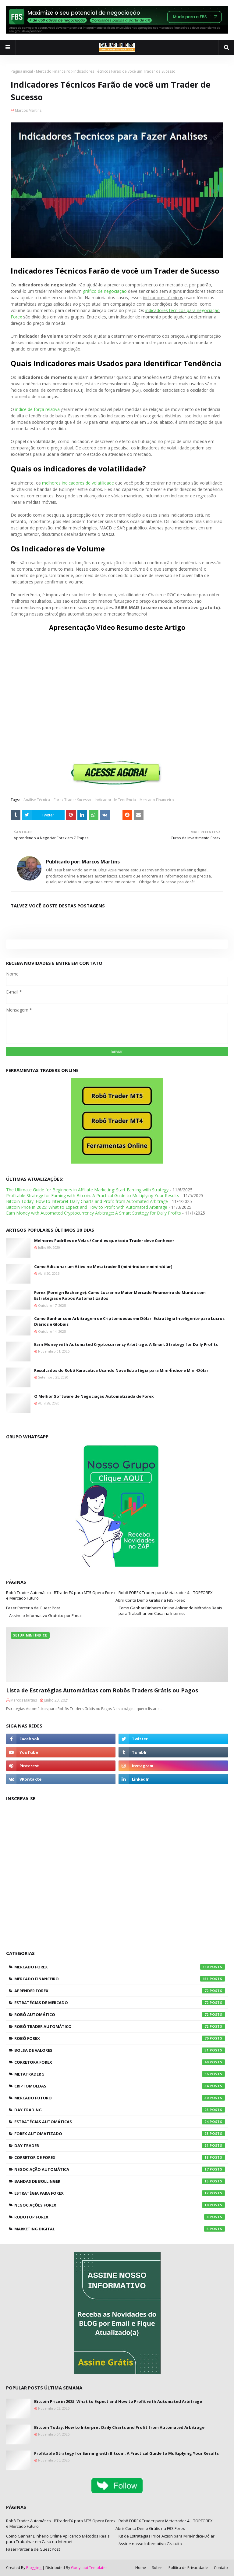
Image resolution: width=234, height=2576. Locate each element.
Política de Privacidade (188, 2567)
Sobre (157, 2567)
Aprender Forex (119, 1990)
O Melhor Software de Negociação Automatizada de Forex (94, 1396)
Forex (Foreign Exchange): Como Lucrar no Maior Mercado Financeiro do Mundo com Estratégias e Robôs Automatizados (120, 1295)
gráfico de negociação (105, 291)
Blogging (33, 2567)
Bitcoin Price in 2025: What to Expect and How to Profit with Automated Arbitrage (86, 1207)
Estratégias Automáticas (119, 2121)
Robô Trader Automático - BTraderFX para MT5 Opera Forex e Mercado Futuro (60, 1595)
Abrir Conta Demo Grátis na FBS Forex (150, 1600)
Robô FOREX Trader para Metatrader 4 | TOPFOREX (166, 1592)
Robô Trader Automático (119, 2026)
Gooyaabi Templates (89, 2567)
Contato (221, 2567)
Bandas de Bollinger (119, 2181)
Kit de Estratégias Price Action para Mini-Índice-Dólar (166, 2536)
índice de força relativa (37, 409)
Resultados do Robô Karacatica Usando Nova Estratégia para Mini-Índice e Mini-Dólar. (122, 1370)
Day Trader (119, 2145)
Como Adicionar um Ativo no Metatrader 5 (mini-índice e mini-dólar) (103, 1266)
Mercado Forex (119, 1967)
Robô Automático (119, 2014)
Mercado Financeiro (53, 71)
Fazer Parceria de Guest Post (33, 1608)
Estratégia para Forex (119, 2193)
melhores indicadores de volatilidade (78, 483)
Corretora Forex (119, 2062)
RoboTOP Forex (119, 2217)
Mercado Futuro (119, 2098)
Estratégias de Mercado (119, 2002)
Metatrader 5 (119, 2074)
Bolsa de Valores (119, 2050)
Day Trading (119, 2110)
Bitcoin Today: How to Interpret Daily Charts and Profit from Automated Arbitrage (87, 1201)
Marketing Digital (119, 2229)
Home (140, 2567)
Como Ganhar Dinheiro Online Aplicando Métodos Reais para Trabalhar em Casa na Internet (170, 1610)
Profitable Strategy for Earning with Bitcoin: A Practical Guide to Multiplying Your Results (92, 1195)
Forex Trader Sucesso (72, 799)
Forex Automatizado (119, 2133)
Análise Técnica (36, 799)
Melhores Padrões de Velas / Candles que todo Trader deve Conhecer (104, 1240)
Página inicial (22, 71)
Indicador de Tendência (115, 799)
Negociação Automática (119, 2169)
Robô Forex (119, 2038)
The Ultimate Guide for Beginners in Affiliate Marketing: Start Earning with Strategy (87, 1190)
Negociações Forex (119, 2205)
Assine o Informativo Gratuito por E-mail (46, 1615)
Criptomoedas (119, 2086)
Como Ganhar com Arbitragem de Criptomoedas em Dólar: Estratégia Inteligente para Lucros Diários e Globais (129, 1321)
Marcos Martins (28, 110)
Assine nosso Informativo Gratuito (150, 2543)
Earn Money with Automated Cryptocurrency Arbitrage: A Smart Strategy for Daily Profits (93, 1213)
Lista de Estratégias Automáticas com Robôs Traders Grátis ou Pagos (102, 1690)
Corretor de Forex (119, 2157)
